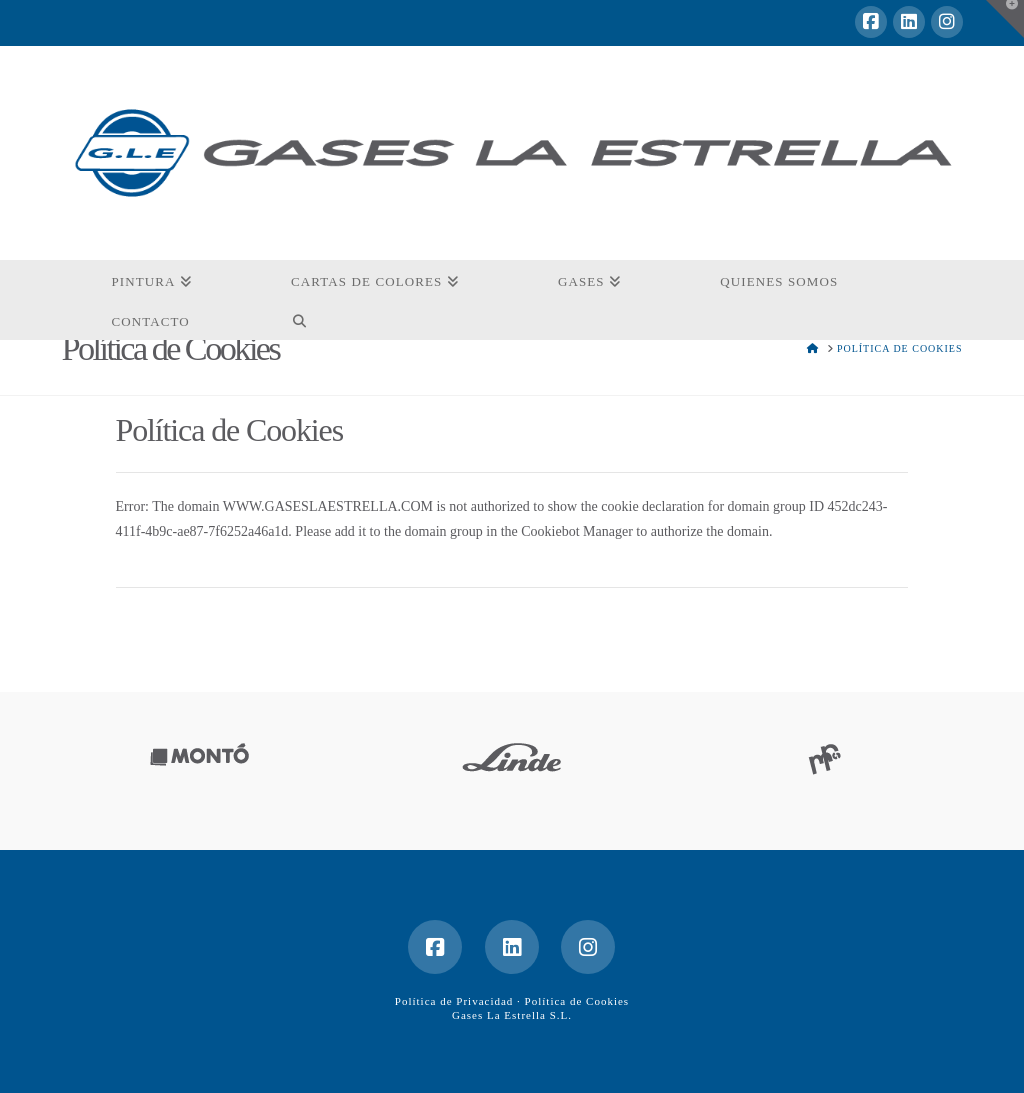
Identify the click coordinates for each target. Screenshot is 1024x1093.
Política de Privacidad (454, 1001)
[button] (1005, 19)
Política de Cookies (577, 1001)
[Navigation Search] (299, 320)
